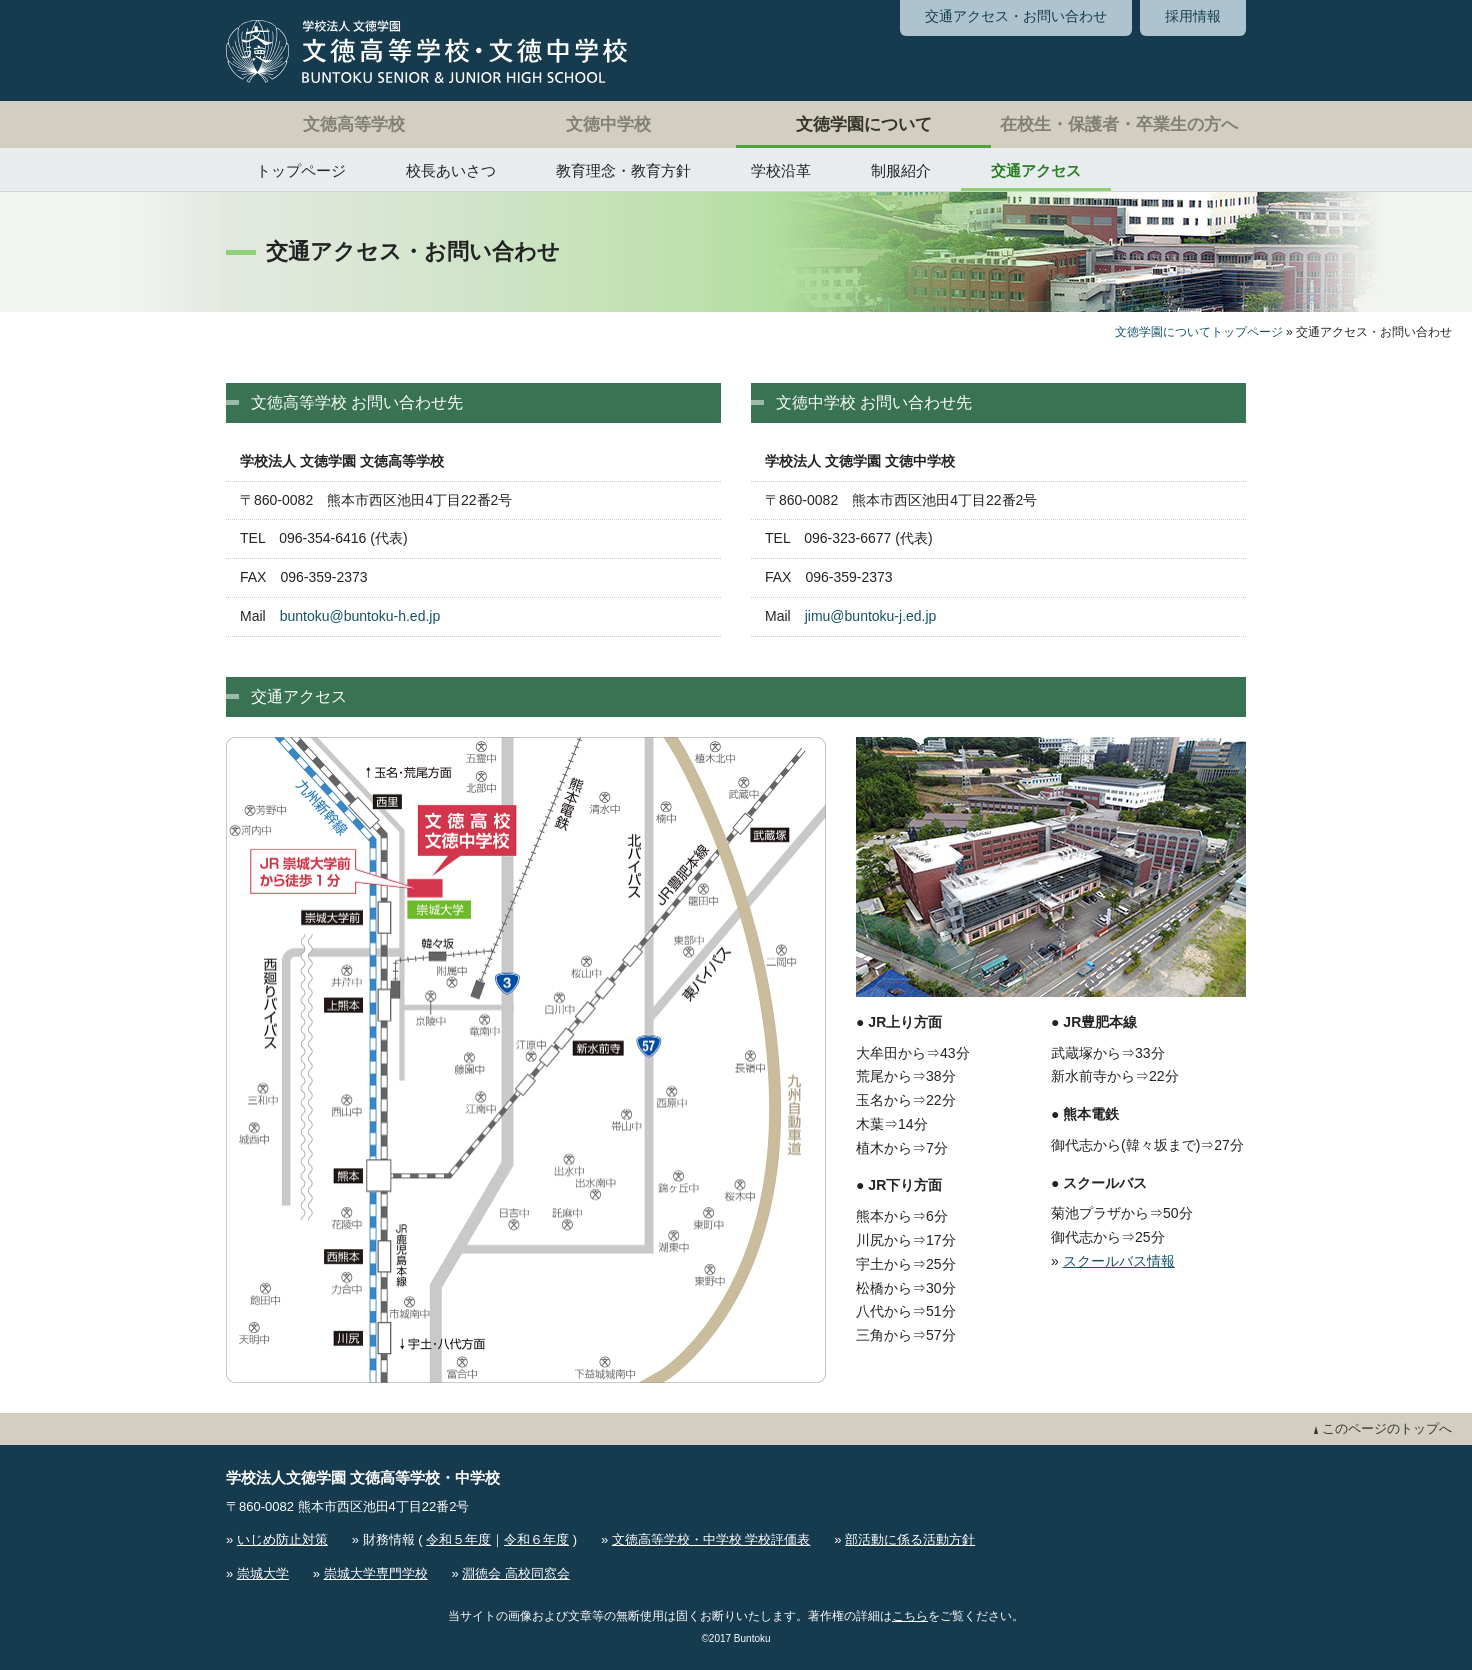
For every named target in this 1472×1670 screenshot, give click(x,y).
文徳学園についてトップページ (1199, 332)
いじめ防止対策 (282, 1539)
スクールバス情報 (1119, 1261)
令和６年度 (536, 1539)
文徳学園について (864, 124)
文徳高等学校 (354, 124)
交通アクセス (1036, 170)
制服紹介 (901, 170)
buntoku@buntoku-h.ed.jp (360, 616)
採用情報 (1193, 16)
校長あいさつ (451, 170)
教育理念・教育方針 (623, 170)
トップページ (301, 170)
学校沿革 (781, 170)
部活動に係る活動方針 (910, 1539)
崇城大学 (263, 1573)
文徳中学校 (608, 124)
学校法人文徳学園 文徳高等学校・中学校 (363, 1477)
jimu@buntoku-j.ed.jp (871, 616)
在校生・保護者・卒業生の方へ (1119, 124)
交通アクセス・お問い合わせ (1016, 16)
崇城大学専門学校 (376, 1573)
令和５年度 (458, 1539)
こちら (910, 1616)
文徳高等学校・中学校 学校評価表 (711, 1539)
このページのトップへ (1383, 1428)
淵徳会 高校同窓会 (516, 1573)
